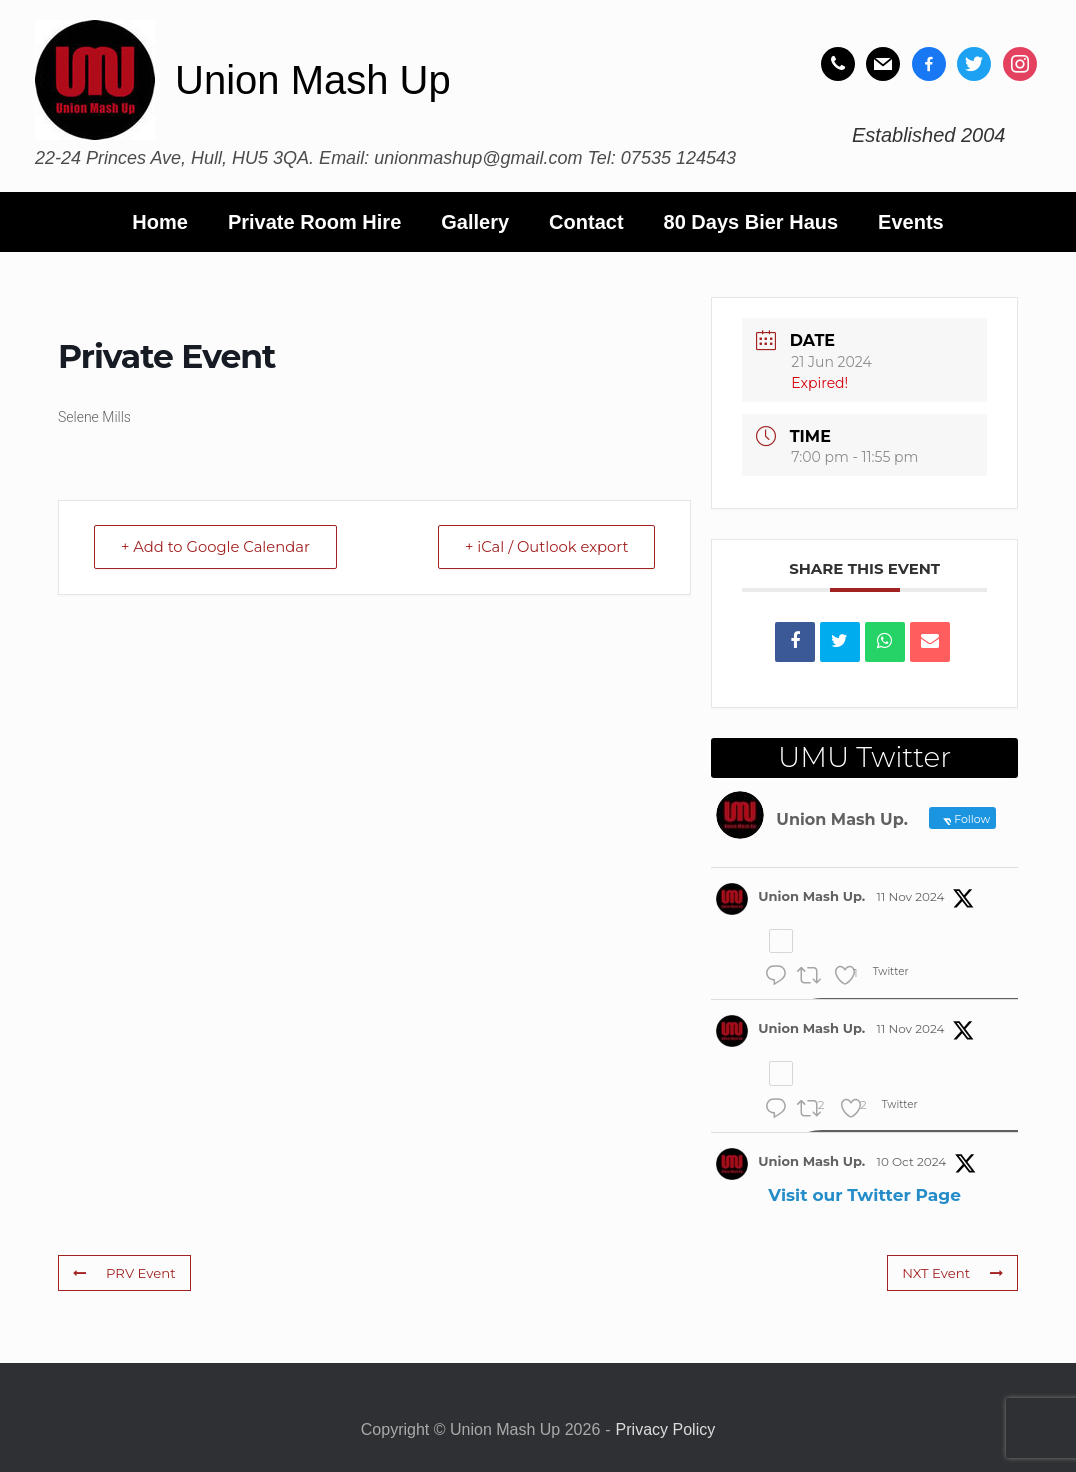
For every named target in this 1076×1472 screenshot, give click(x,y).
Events (911, 222)
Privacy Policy (666, 1429)
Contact (586, 222)
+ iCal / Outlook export (543, 546)
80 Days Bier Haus (751, 222)
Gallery (475, 222)
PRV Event (123, 1273)
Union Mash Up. (811, 896)
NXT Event (953, 1273)
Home (160, 222)
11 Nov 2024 (911, 896)
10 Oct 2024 (912, 1161)
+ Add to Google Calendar (219, 546)
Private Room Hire (314, 222)
